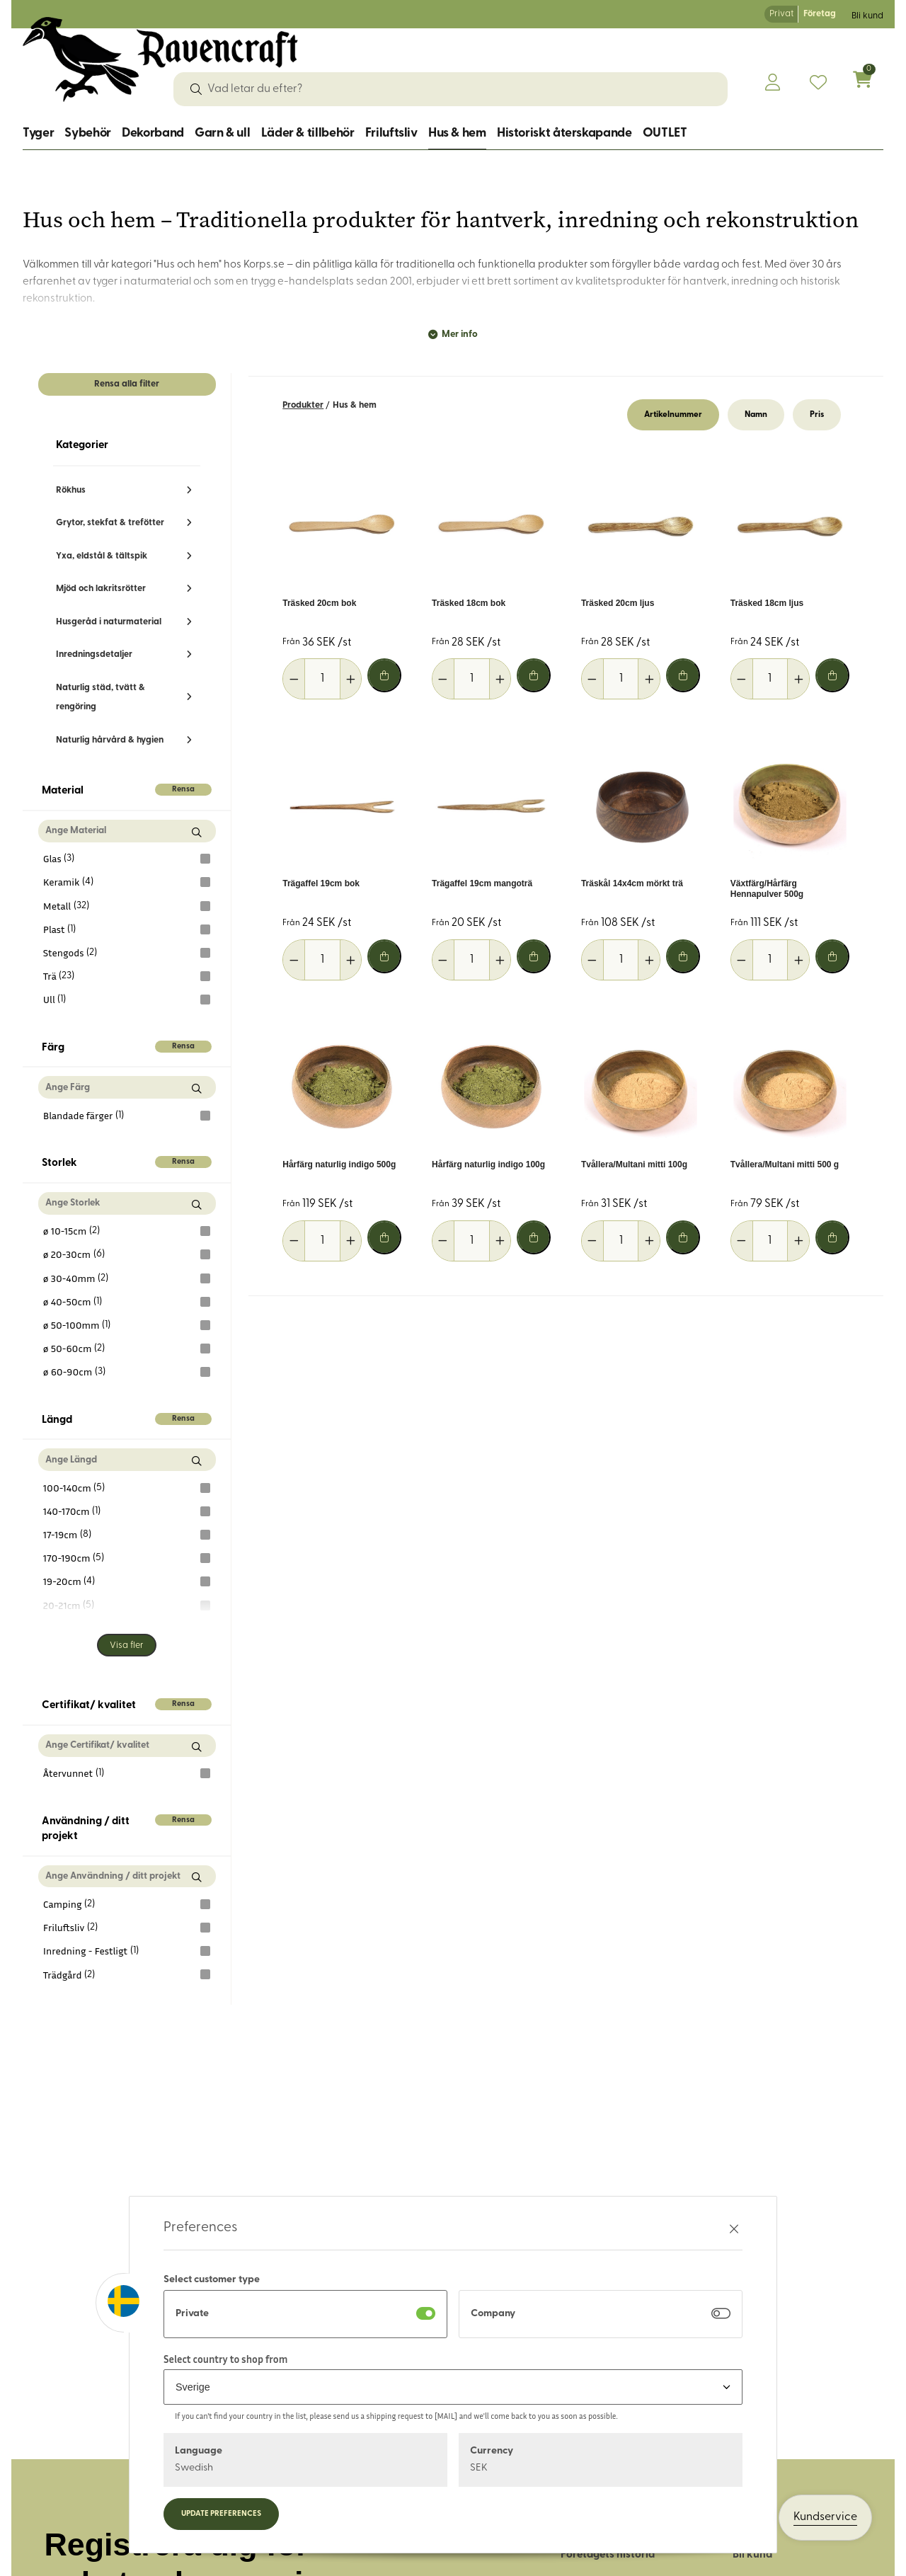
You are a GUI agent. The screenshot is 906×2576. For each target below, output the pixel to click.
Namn (756, 415)
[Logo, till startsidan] (160, 59)
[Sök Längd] (196, 1460)
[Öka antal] (351, 679)
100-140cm (127, 1488)
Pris (817, 415)
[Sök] (196, 89)
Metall (127, 906)
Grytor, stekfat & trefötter (110, 522)
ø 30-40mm (127, 1278)
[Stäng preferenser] (734, 2228)
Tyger (38, 133)
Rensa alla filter (126, 384)
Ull (127, 999)
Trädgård (127, 1974)
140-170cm (127, 1511)
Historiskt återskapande (564, 133)
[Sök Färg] (196, 1088)
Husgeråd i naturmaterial (108, 621)
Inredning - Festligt (127, 1951)
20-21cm (127, 1605)
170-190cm (127, 1558)
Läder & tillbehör (308, 133)
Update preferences (221, 2514)
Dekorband (153, 133)
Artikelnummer (673, 415)
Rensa (183, 790)
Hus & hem (457, 133)
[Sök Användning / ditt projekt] (196, 1877)
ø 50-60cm (127, 1348)
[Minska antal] (294, 679)
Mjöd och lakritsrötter (101, 588)
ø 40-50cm (127, 1302)
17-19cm (127, 1534)
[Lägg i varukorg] (384, 675)
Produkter (302, 405)
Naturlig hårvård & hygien (110, 740)
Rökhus (71, 490)
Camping (127, 1904)
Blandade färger (127, 1115)
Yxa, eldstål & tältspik (101, 556)
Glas (127, 858)
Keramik (127, 882)
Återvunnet (127, 1773)
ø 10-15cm (127, 1231)
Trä (127, 976)
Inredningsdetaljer (94, 654)
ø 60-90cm (127, 1372)
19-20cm (127, 1581)
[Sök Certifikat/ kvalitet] (196, 1746)
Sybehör (87, 133)
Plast (127, 929)
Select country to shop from (225, 2359)
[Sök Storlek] (196, 1204)
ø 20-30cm (127, 1254)
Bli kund (867, 16)
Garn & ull (222, 133)
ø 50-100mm (127, 1325)
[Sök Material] (196, 832)
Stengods (127, 953)
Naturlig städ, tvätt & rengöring (100, 697)
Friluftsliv (391, 133)
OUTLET (665, 133)
